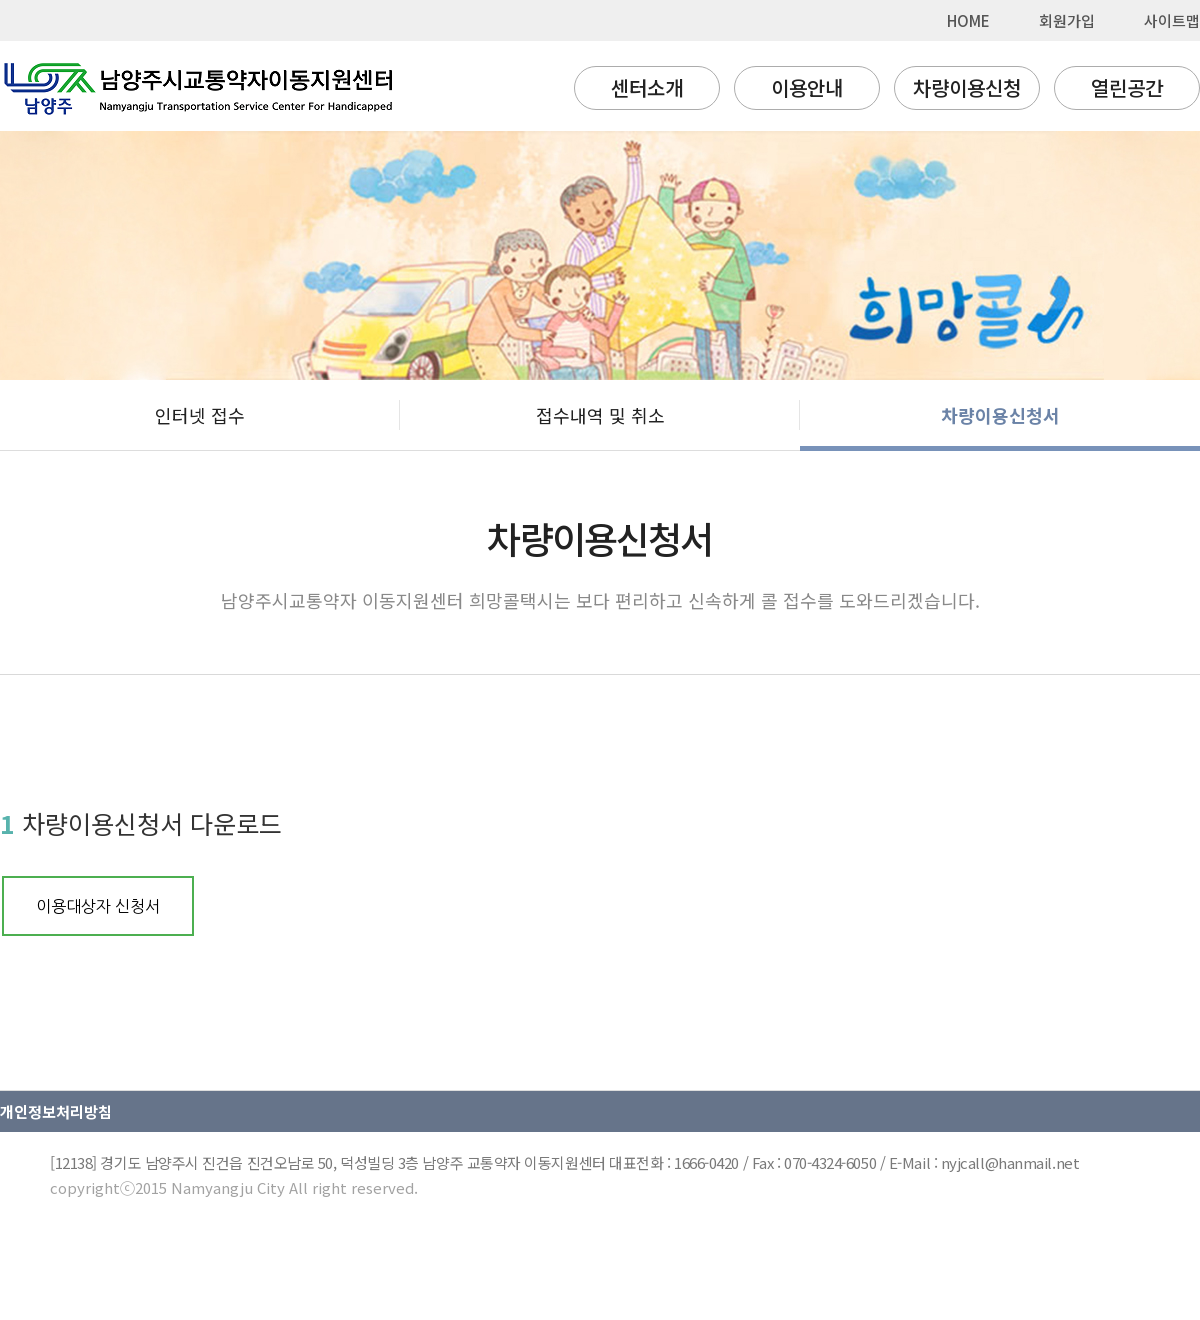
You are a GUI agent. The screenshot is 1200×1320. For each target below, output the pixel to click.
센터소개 (647, 87)
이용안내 (807, 87)
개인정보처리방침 (56, 1111)
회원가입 (1067, 20)
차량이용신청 (967, 87)
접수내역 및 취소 (600, 415)
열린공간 (1127, 87)
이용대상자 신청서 (98, 906)
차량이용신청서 (1000, 415)
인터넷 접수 (200, 415)
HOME (968, 20)
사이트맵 (1172, 20)
